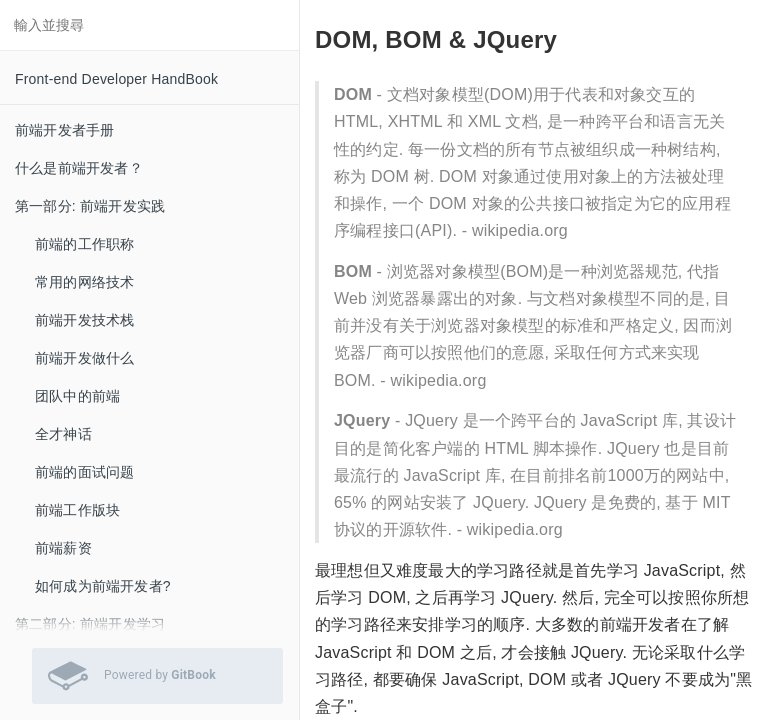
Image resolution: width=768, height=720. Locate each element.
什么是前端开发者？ (79, 168)
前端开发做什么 (84, 358)
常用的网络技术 (84, 282)
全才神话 (63, 434)
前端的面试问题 (84, 472)
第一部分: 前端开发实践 (90, 206)
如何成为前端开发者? (103, 586)
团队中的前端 (77, 396)
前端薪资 (63, 548)
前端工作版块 (77, 510)
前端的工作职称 (84, 244)
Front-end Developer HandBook (116, 79)
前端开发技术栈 (84, 320)
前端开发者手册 (64, 130)
